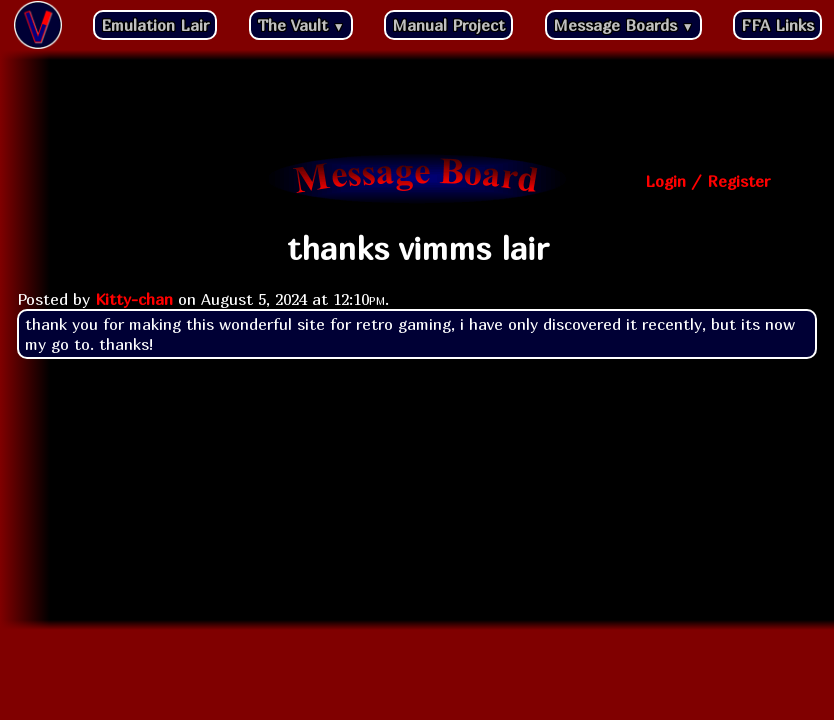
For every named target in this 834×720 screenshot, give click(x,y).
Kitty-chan (134, 299)
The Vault (301, 25)
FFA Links (777, 25)
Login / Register (707, 181)
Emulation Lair (155, 25)
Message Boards (623, 25)
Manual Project (448, 25)
